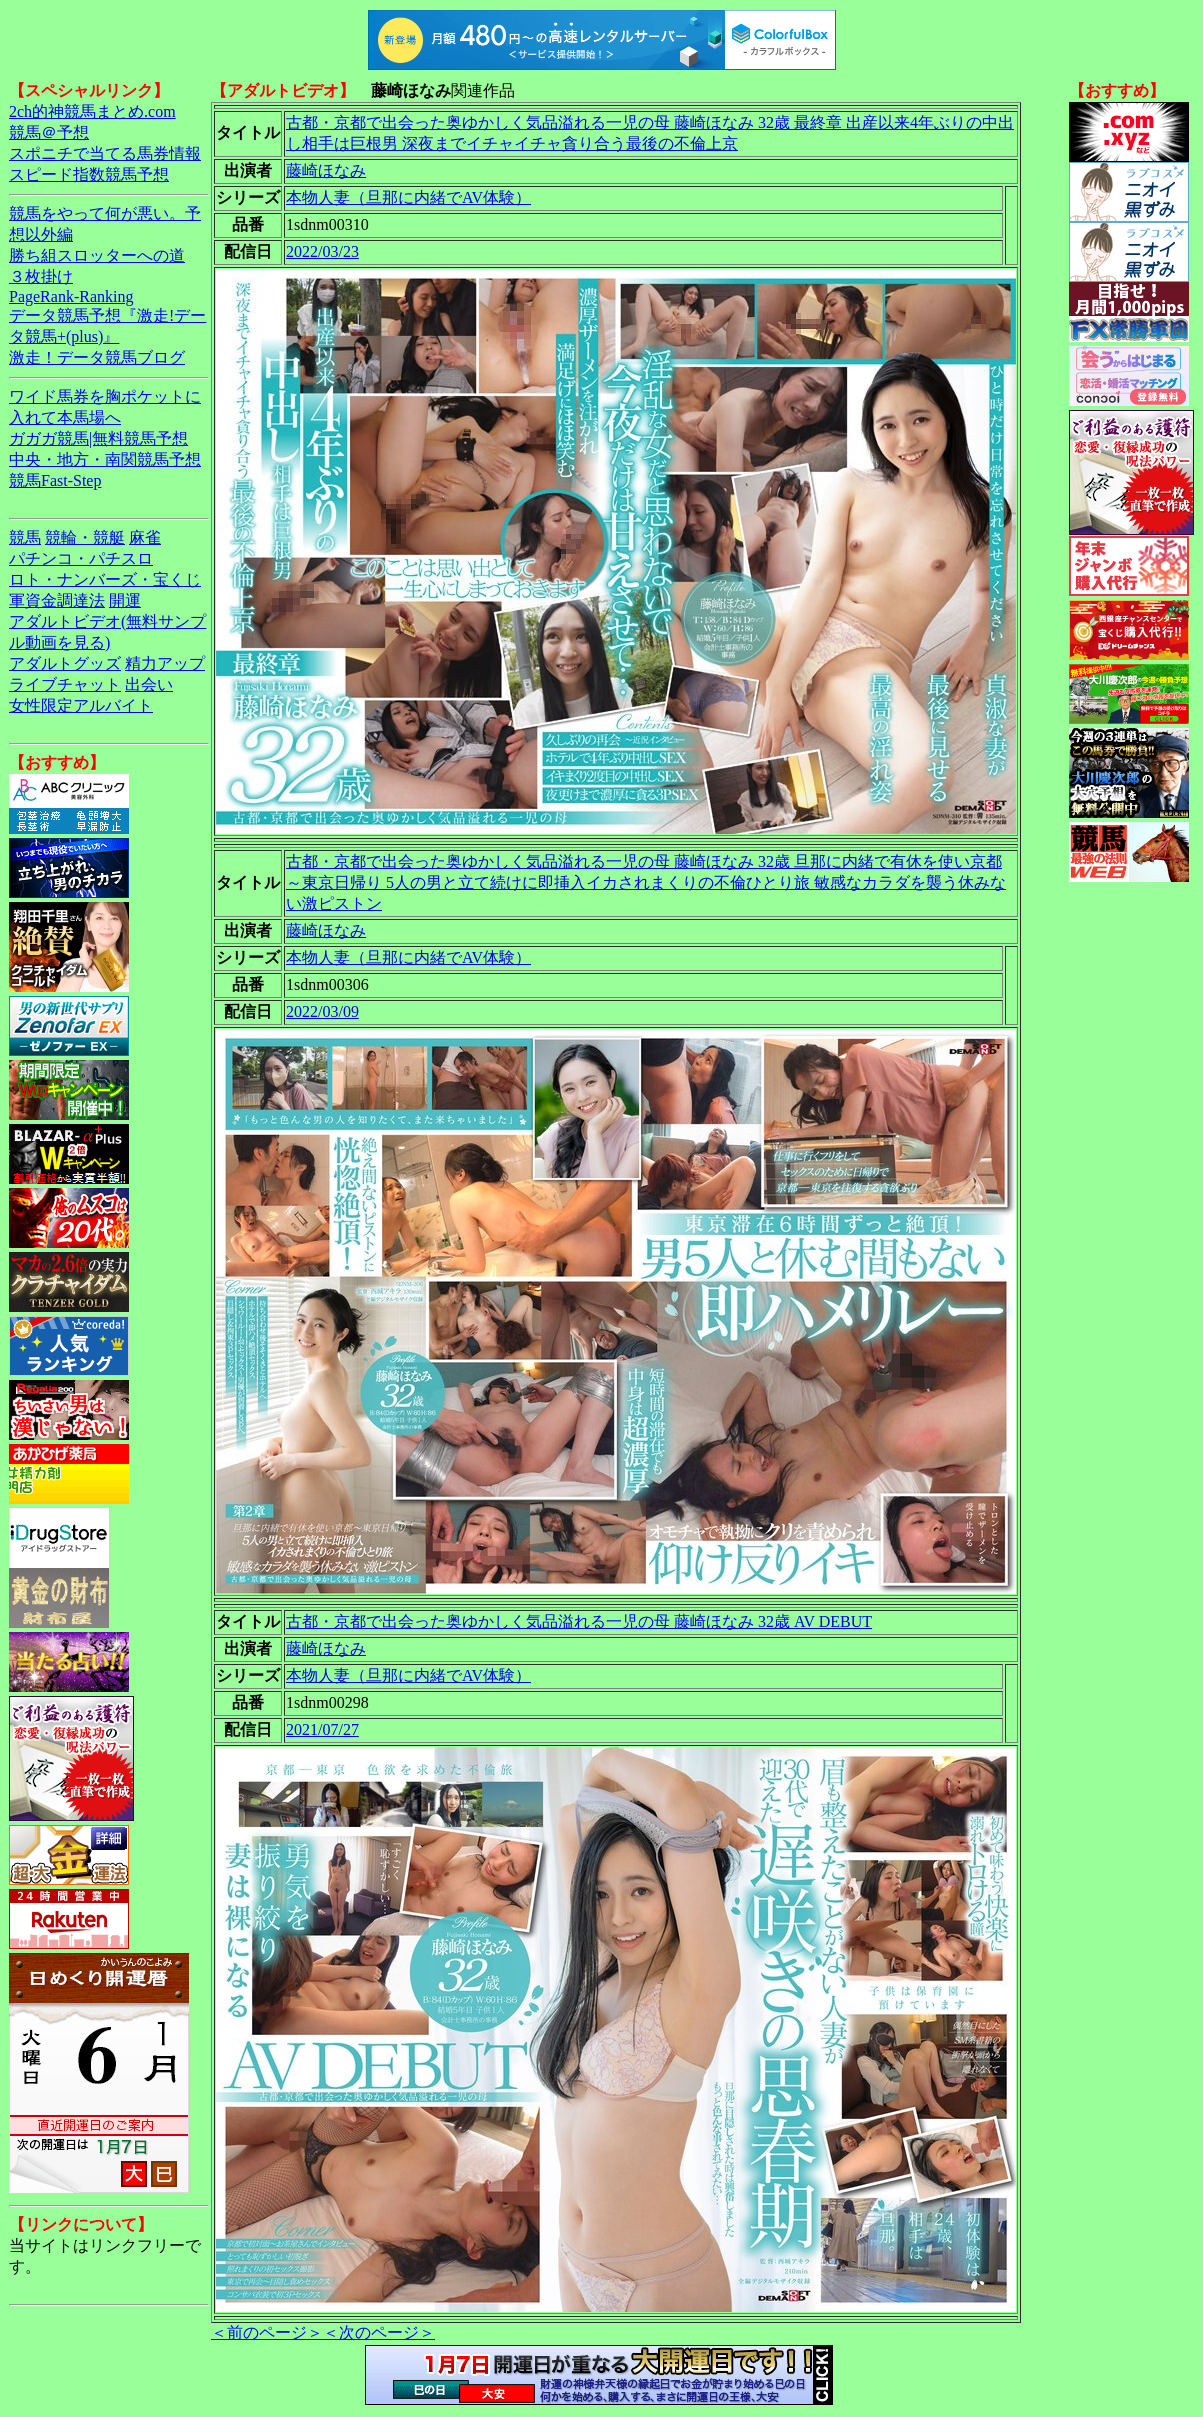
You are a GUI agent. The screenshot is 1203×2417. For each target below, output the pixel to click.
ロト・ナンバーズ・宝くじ (105, 579)
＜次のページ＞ (379, 2332)
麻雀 (145, 537)
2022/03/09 (322, 1011)
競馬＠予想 (49, 132)
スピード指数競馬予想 (89, 174)
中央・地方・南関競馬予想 (105, 459)
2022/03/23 (322, 251)
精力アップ (165, 663)
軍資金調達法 (57, 600)
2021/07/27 (322, 1729)
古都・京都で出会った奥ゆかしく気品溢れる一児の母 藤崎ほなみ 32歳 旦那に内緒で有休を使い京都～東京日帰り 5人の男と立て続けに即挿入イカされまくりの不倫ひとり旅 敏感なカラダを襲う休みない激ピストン (646, 882)
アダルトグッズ (65, 663)
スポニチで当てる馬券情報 (105, 153)
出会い (149, 684)
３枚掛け (41, 276)
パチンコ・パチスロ (81, 558)
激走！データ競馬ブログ (97, 357)
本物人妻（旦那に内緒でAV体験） (408, 197)
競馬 (25, 537)
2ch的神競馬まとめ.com (92, 111)
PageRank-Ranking (71, 296)
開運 (125, 600)
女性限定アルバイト (81, 705)
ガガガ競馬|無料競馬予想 (98, 438)
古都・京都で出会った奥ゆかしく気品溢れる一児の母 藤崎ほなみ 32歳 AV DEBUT (579, 1621)
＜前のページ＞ (267, 2332)
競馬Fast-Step (55, 480)
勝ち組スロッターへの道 (97, 255)
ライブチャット (65, 684)
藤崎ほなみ (326, 170)
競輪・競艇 (85, 537)
